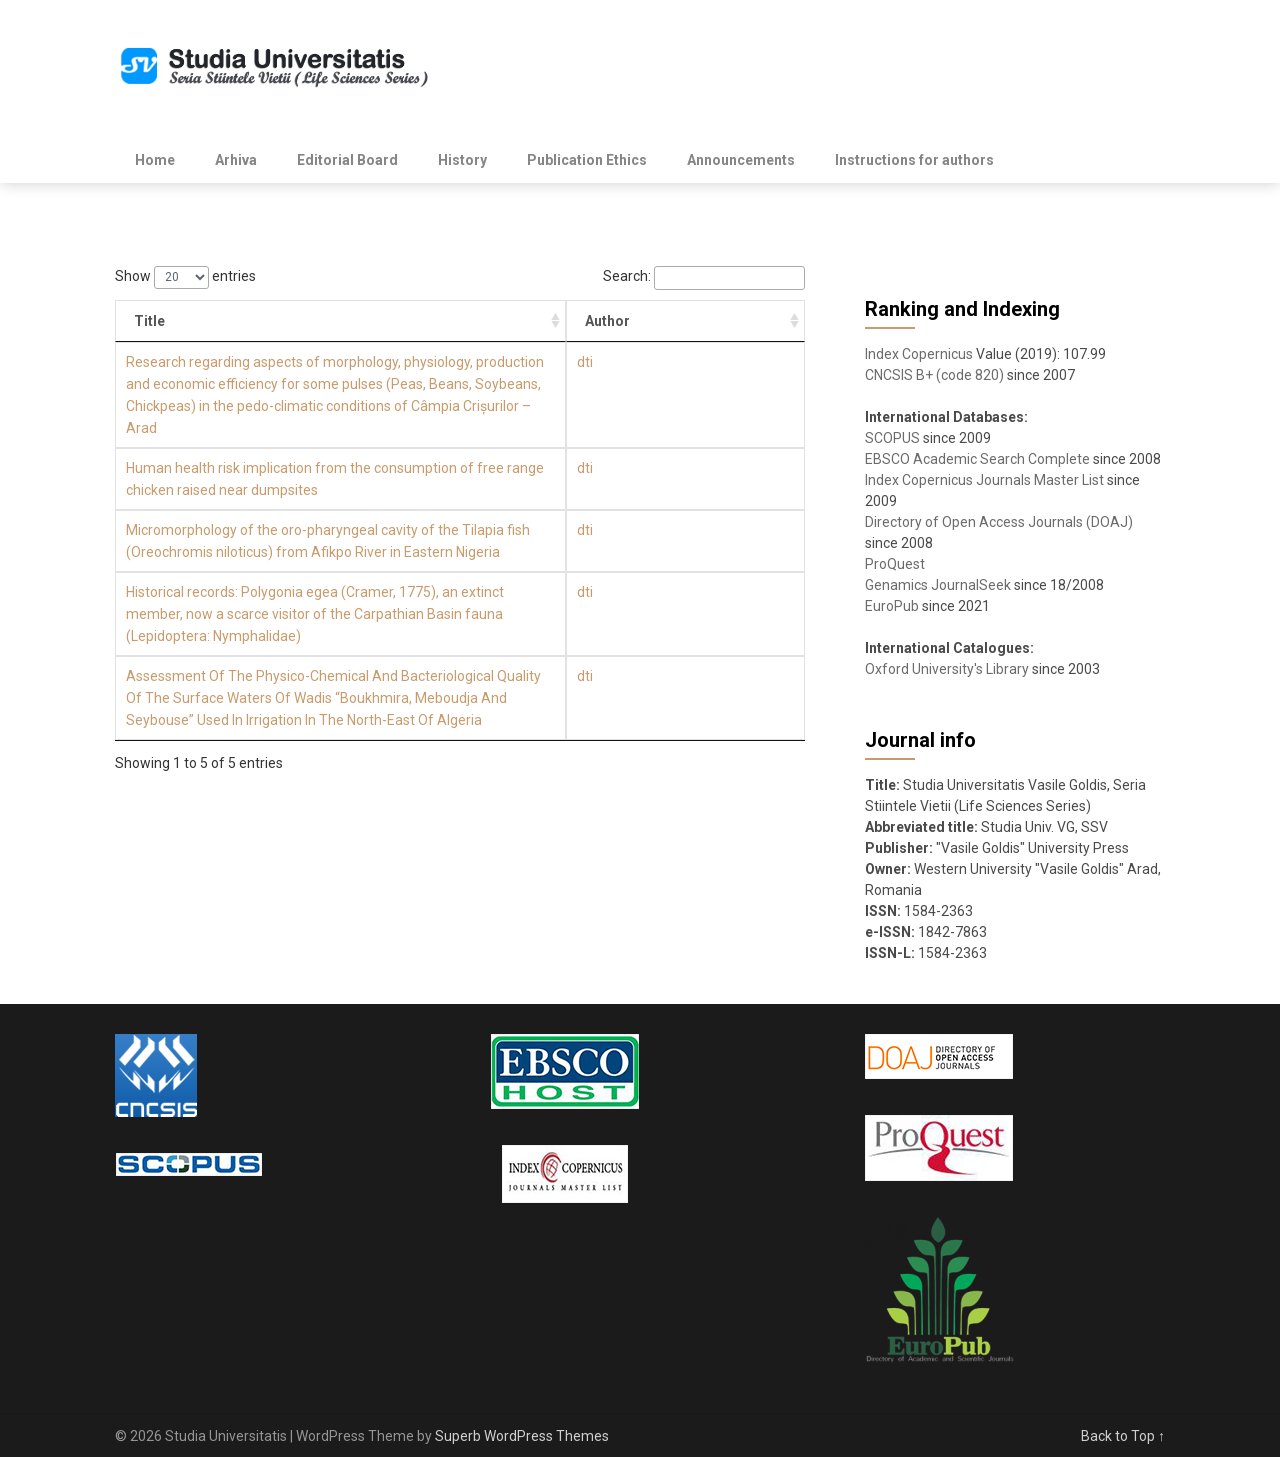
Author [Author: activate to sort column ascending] (763, 321)
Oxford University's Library (947, 669)
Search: (704, 276)
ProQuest (895, 564)
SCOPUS (892, 438)
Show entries (185, 276)
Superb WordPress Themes (522, 1436)
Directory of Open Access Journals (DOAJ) (999, 522)
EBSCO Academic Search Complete (977, 459)
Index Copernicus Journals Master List (984, 480)
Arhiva (236, 160)
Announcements (741, 160)
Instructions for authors (914, 160)
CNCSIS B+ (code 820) (934, 375)
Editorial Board (347, 160)
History (462, 160)
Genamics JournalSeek (938, 585)
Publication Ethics (587, 160)
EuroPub (892, 606)
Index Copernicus (919, 354)
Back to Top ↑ (1123, 1436)
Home (155, 160)
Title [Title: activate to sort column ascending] (149, 321)
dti (741, 362)
